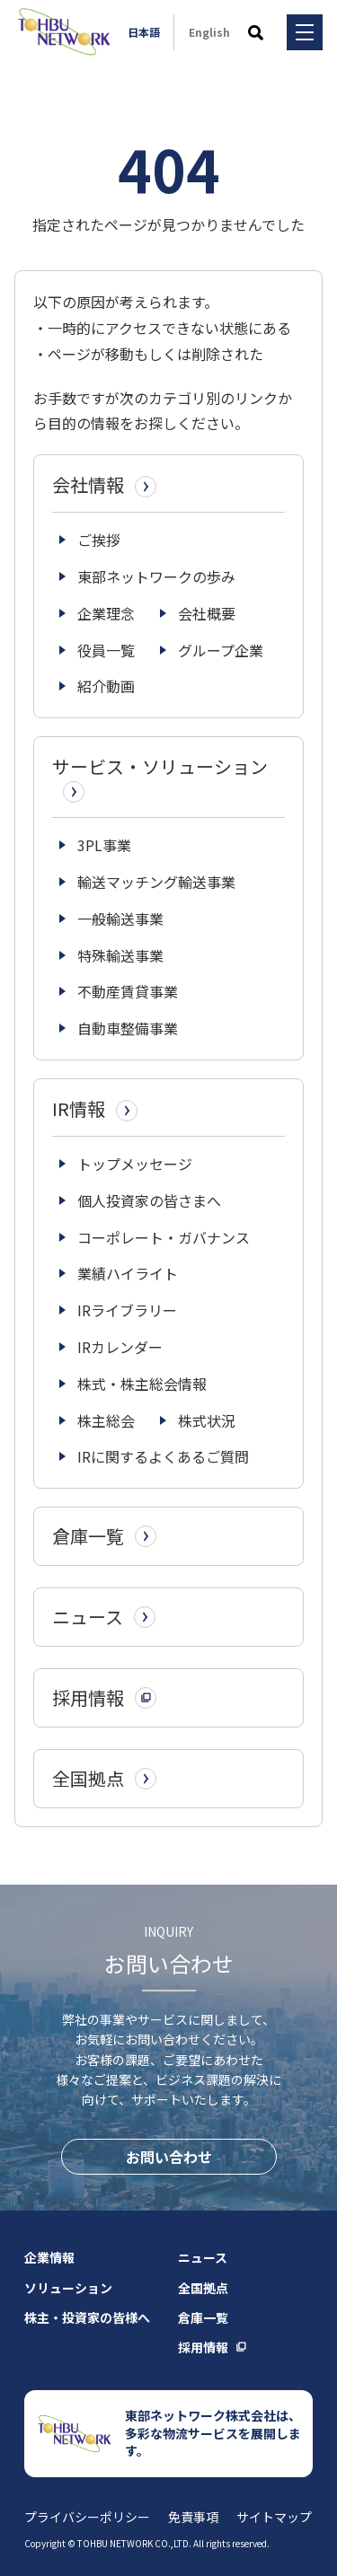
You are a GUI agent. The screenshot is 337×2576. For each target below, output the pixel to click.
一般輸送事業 (120, 918)
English (209, 32)
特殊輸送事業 (120, 955)
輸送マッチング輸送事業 (156, 881)
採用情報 (203, 2347)
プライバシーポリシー (87, 2517)
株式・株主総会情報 (142, 1383)
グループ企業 (220, 650)
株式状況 (206, 1420)
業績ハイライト (127, 1273)
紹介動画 (106, 686)
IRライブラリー (127, 1310)
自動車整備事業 (127, 1028)
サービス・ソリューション (160, 779)
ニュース (202, 2257)
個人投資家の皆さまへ (149, 1200)
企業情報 (49, 2257)
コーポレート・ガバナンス (163, 1237)
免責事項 (193, 2517)
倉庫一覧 (203, 2317)
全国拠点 (203, 2288)
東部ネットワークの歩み (156, 576)
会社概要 (206, 613)
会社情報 (104, 485)
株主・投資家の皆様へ (87, 2317)
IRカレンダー (120, 1347)
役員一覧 (106, 650)
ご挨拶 (98, 539)
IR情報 (94, 1109)
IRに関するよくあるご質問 (163, 1456)
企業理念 (106, 613)
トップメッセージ (134, 1163)
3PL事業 (104, 845)
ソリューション (68, 2288)
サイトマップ (274, 2517)
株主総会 (106, 1420)
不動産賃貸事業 (127, 991)
